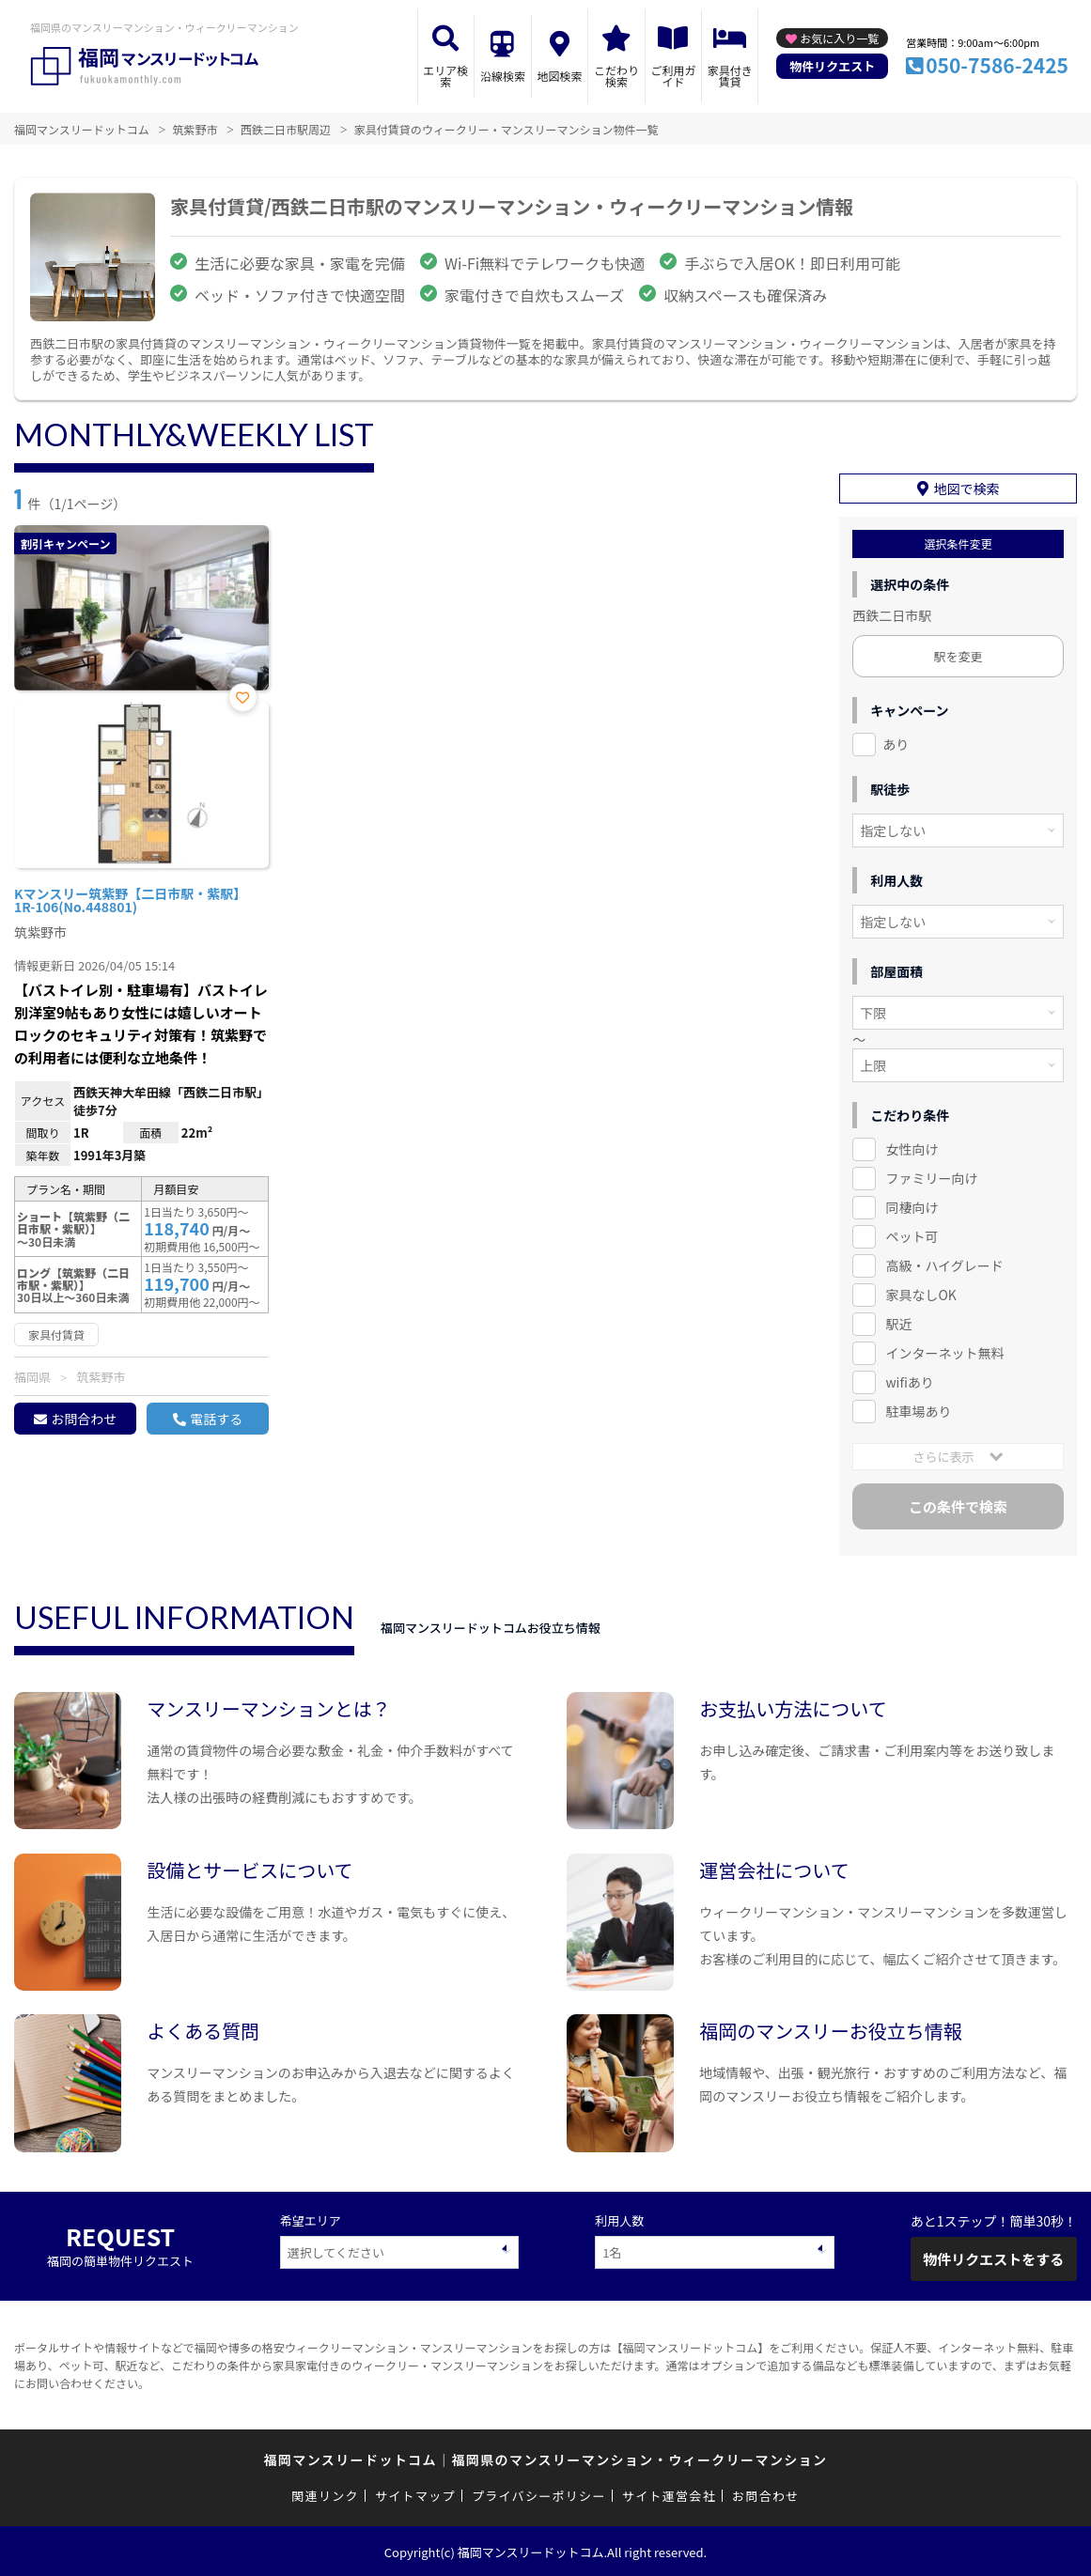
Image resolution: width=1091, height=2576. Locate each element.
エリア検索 (445, 75)
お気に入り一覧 (839, 38)
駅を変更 (958, 655)
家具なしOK (920, 1292)
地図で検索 (967, 487)
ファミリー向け (931, 1177)
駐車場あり (918, 1409)
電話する (216, 1418)
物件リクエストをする (993, 2257)
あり (895, 743)
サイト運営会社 (669, 2495)
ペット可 (911, 1234)
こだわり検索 (616, 75)
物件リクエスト (832, 66)
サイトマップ (415, 2495)
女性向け (911, 1148)
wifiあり (909, 1380)
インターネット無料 (944, 1351)
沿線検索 (502, 76)
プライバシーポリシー (539, 2495)
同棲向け (911, 1206)
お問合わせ (84, 1418)
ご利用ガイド (672, 75)
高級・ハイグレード (944, 1263)
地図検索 (559, 76)
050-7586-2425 (997, 65)
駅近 (898, 1321)
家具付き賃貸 (730, 75)
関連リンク (325, 2495)
